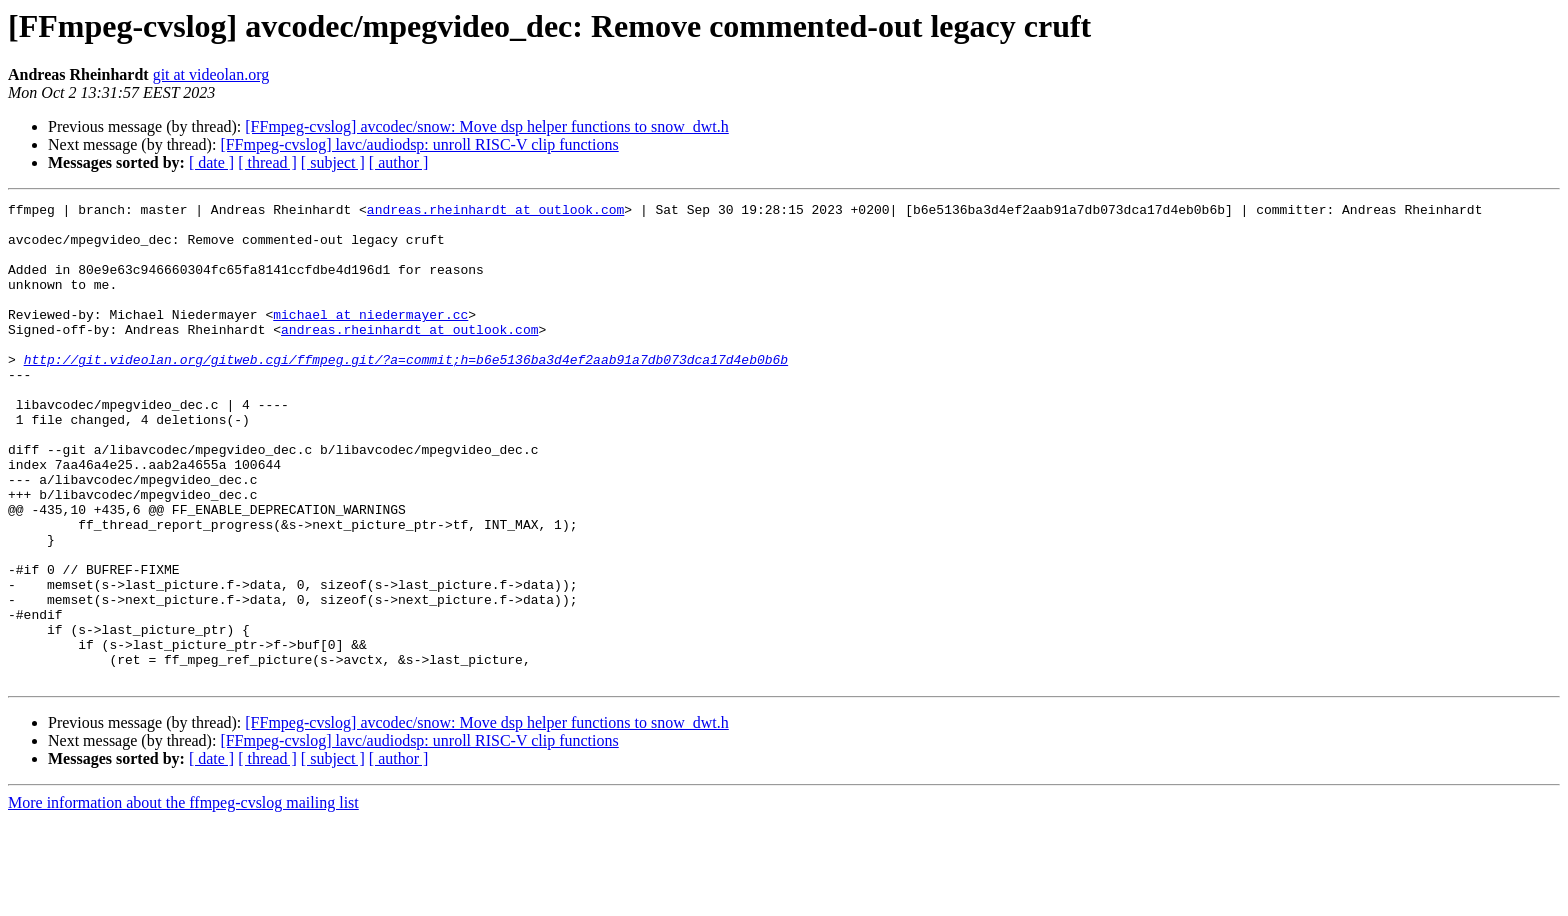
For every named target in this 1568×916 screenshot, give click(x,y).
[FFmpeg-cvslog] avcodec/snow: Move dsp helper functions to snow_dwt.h (486, 126)
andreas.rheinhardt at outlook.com (495, 212)
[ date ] (211, 162)
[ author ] (399, 162)
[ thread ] (267, 162)
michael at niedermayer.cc (370, 338)
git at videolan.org (211, 74)
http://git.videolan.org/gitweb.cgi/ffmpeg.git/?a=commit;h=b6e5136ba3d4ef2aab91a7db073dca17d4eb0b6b (406, 392)
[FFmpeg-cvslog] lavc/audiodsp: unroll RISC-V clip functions (419, 144)
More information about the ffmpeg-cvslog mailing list (183, 898)
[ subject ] (333, 162)
